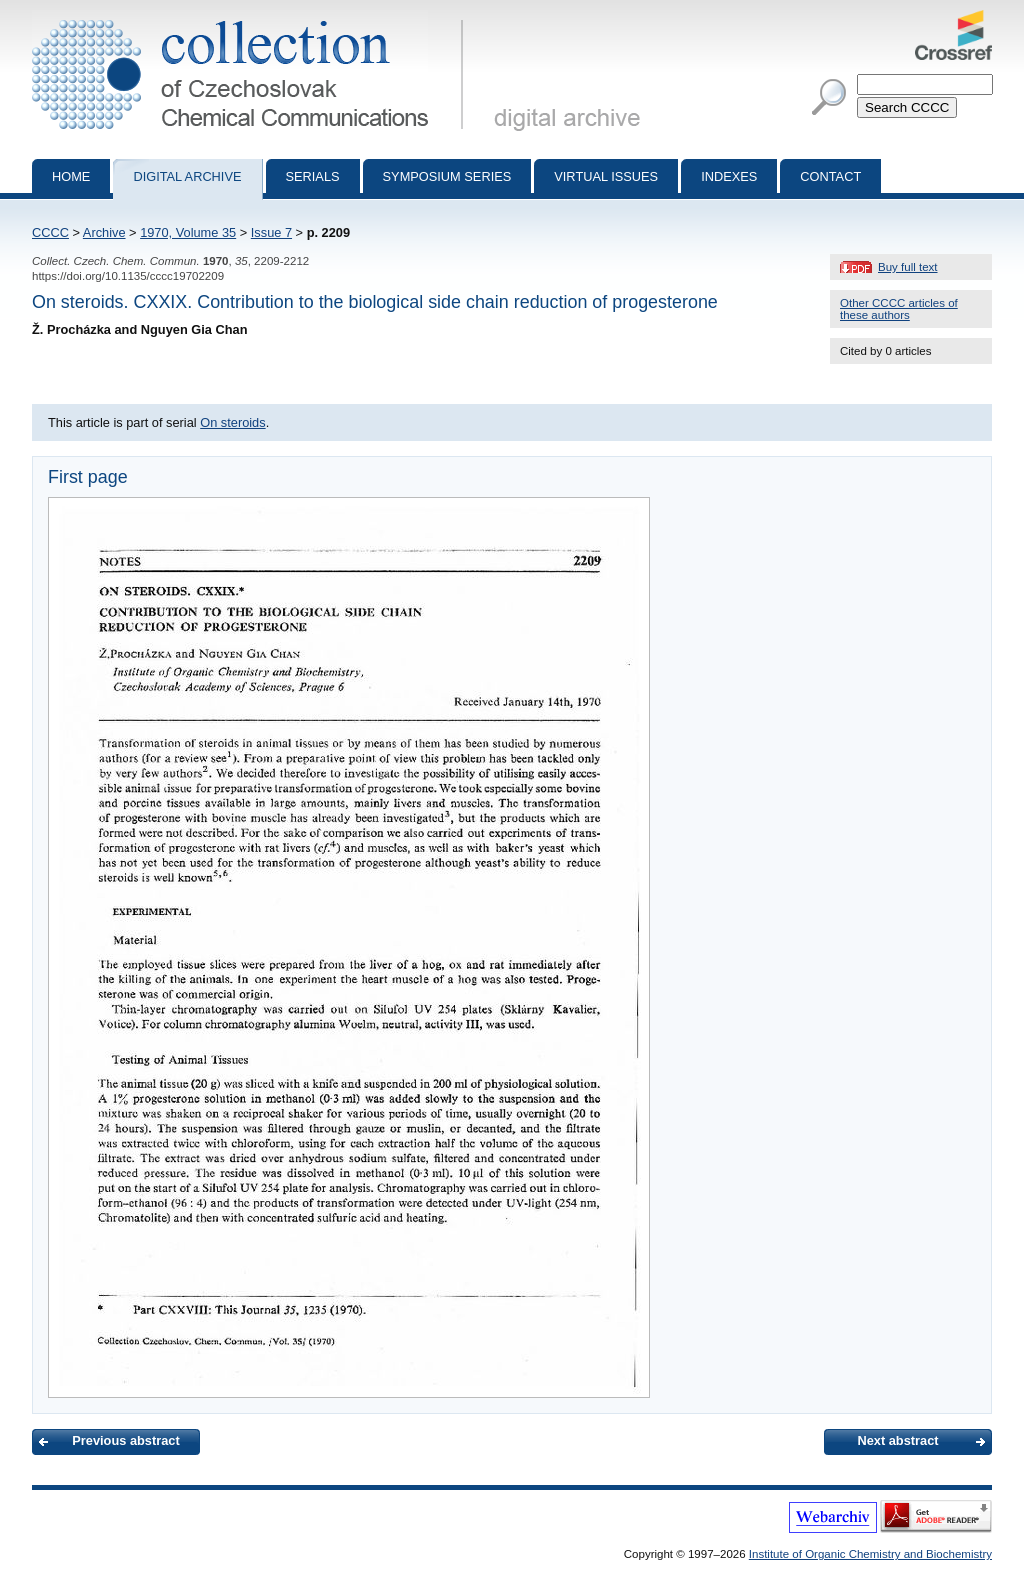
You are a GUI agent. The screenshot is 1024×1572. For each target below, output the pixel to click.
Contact (830, 176)
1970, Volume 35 (188, 232)
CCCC (50, 232)
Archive (104, 232)
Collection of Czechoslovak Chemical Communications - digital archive (251, 18)
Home (71, 176)
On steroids (232, 422)
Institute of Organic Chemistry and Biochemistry (870, 1554)
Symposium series (447, 176)
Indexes (729, 176)
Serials (313, 176)
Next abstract (897, 1440)
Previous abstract (125, 1440)
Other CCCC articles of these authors (899, 309)
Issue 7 (271, 232)
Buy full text (908, 267)
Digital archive (187, 176)
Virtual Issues (606, 176)
